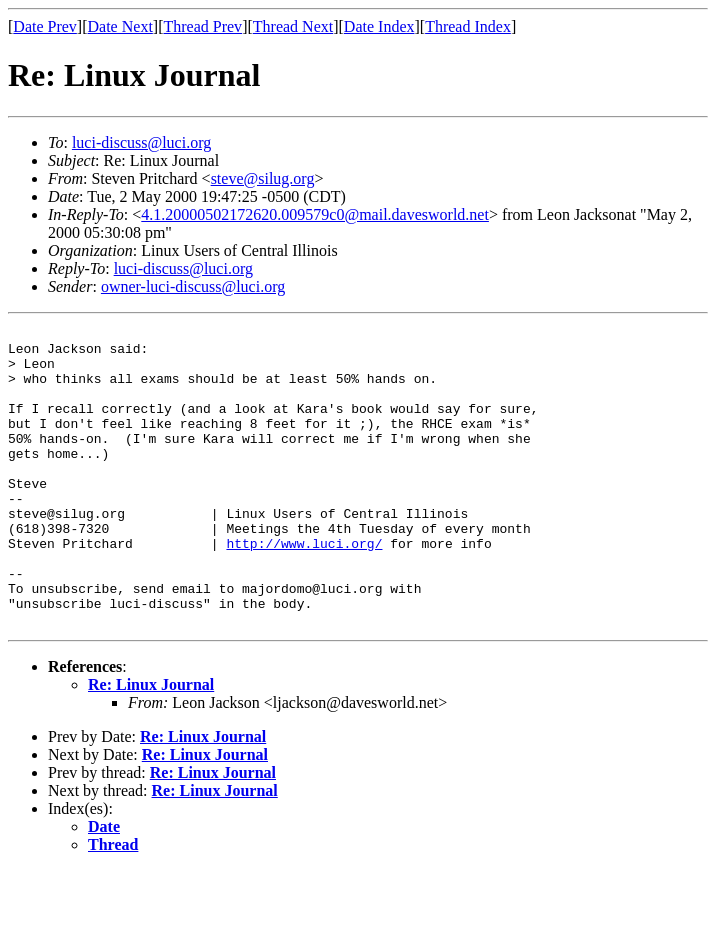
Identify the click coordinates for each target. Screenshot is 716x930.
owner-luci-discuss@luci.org (193, 286)
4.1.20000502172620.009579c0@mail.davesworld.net (315, 214)
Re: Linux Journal (151, 744)
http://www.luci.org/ (304, 588)
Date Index (379, 26)
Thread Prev (202, 26)
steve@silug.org (263, 178)
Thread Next (293, 26)
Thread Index (468, 26)
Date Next (120, 26)
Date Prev (45, 26)
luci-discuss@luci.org (141, 142)
